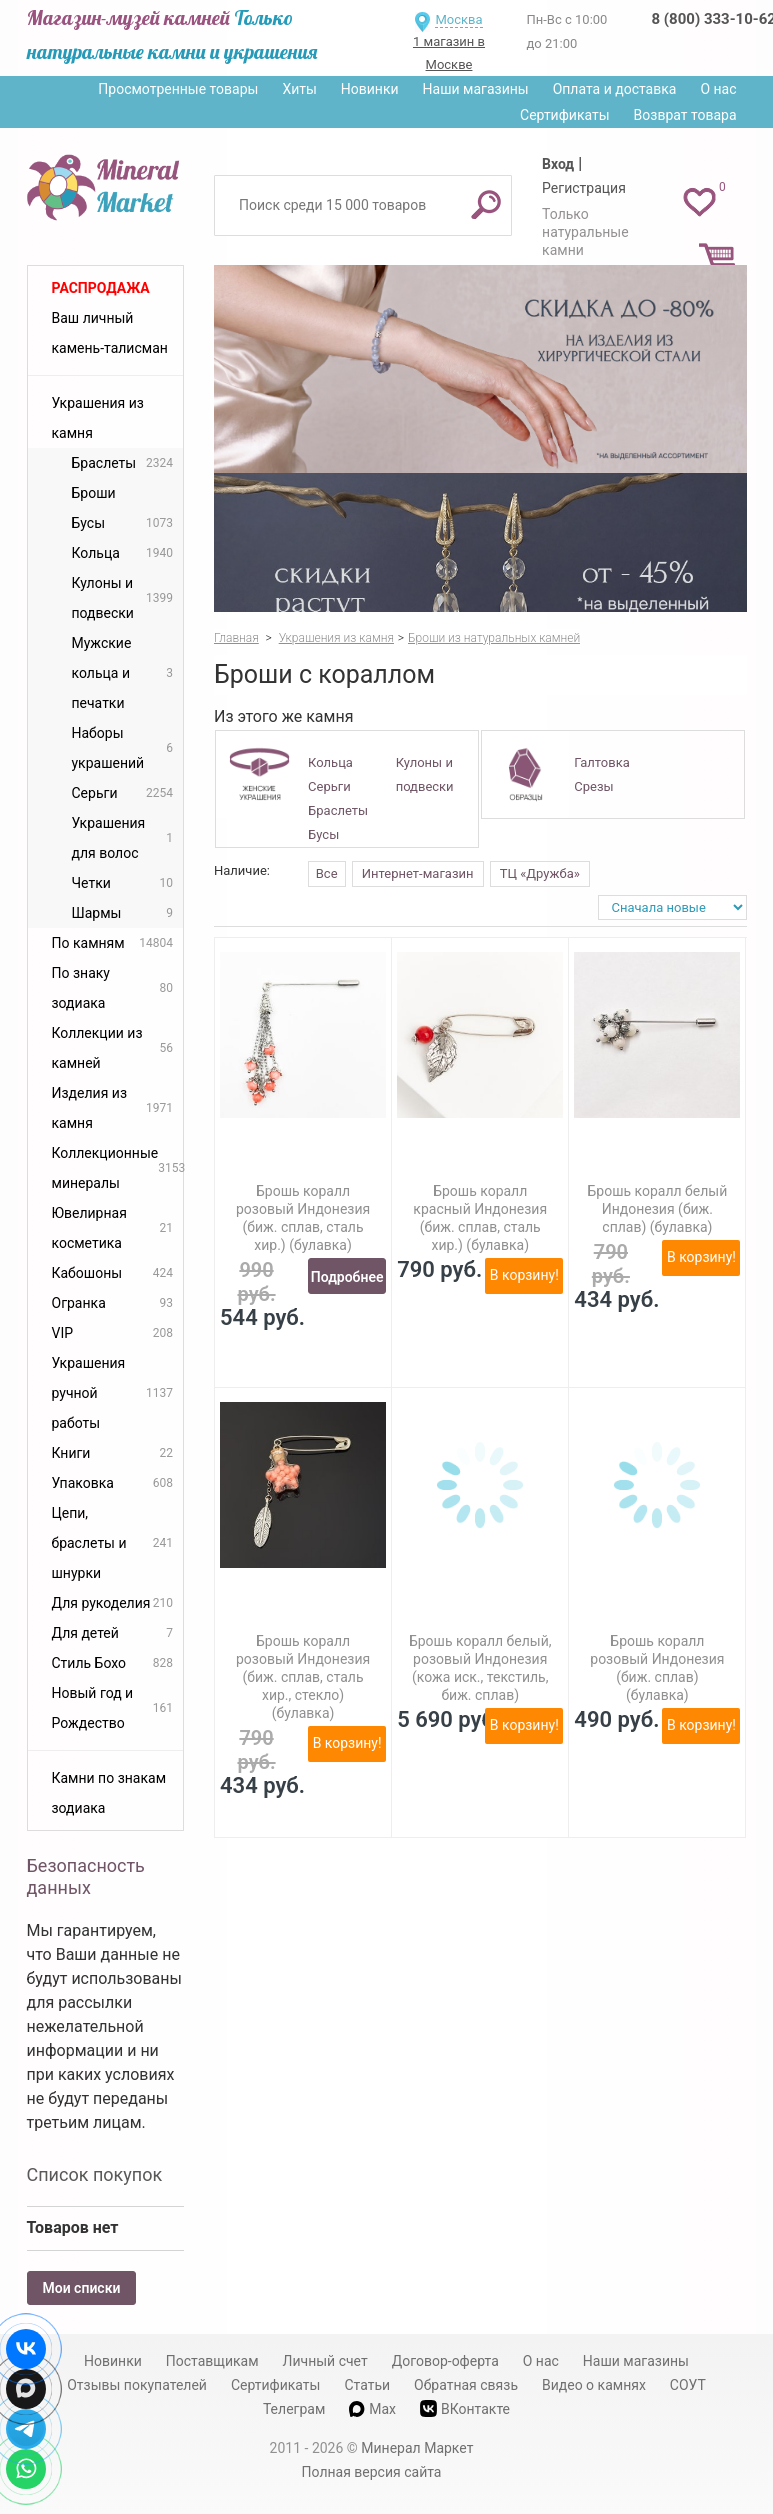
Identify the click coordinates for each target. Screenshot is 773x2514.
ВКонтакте (465, 2408)
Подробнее (347, 1277)
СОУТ (688, 2385)
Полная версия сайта (372, 2472)
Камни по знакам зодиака (109, 1793)
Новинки (370, 89)
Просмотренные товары (178, 89)
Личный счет (325, 2361)
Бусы (323, 834)
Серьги (329, 786)
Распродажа (101, 288)
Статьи (367, 2385)
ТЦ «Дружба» (540, 873)
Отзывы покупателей (137, 2385)
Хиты (299, 89)
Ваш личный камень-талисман (110, 333)
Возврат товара (685, 115)
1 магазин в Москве (449, 53)
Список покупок (95, 2174)
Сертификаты (565, 115)
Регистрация (584, 188)
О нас (718, 89)
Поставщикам (212, 2361)
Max (372, 2409)
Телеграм (294, 2409)
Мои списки (82, 2288)
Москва (458, 19)
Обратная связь (466, 2385)
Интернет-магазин (418, 873)
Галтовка (601, 762)
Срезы (593, 786)
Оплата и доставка (615, 89)
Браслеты (338, 810)
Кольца (330, 762)
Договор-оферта (445, 2361)
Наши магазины (476, 89)
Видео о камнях (594, 2385)
